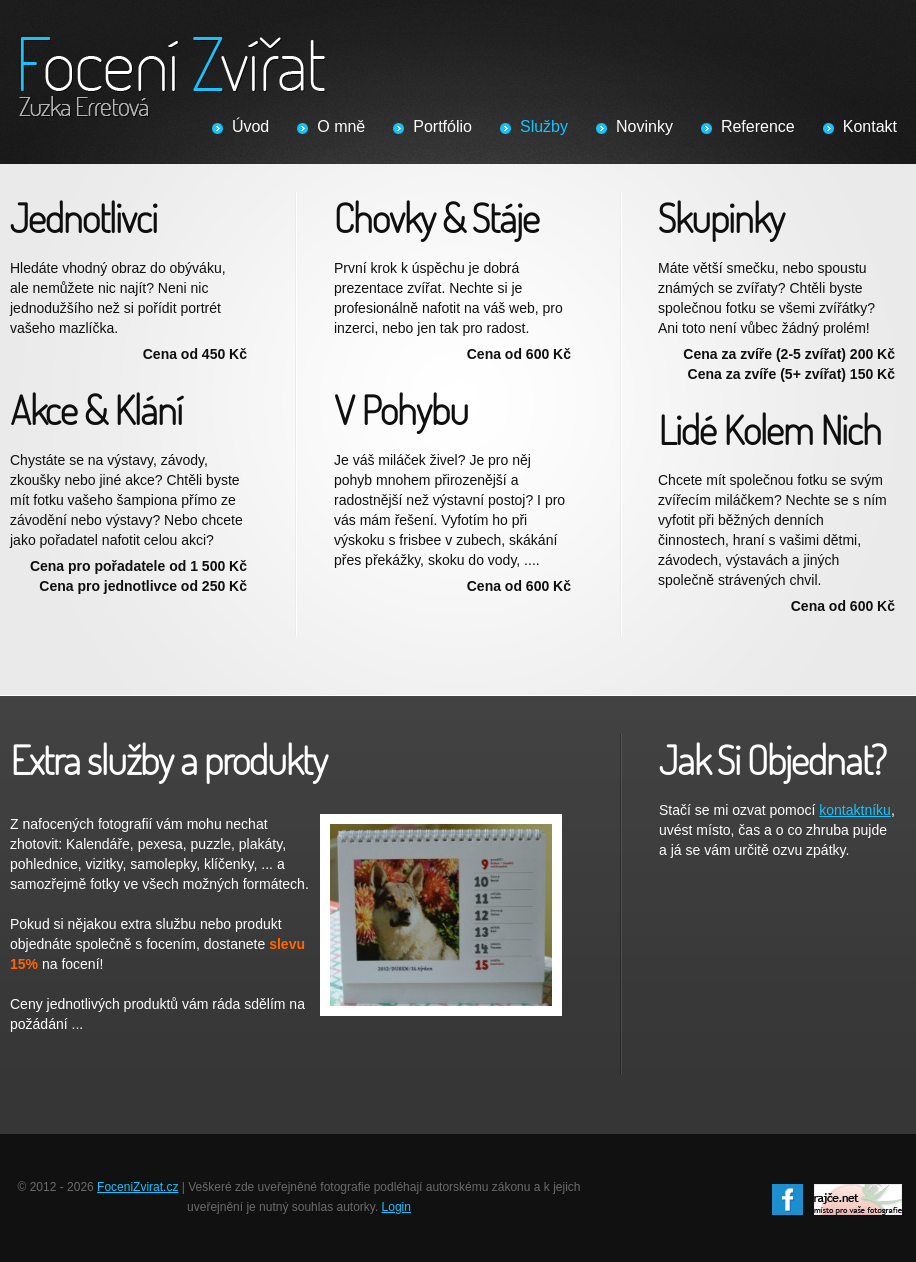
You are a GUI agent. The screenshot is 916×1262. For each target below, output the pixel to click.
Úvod (250, 126)
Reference (758, 126)
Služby (544, 126)
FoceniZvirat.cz (137, 1187)
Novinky (644, 126)
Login (396, 1207)
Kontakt (870, 126)
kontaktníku (855, 810)
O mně (341, 126)
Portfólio (442, 126)
